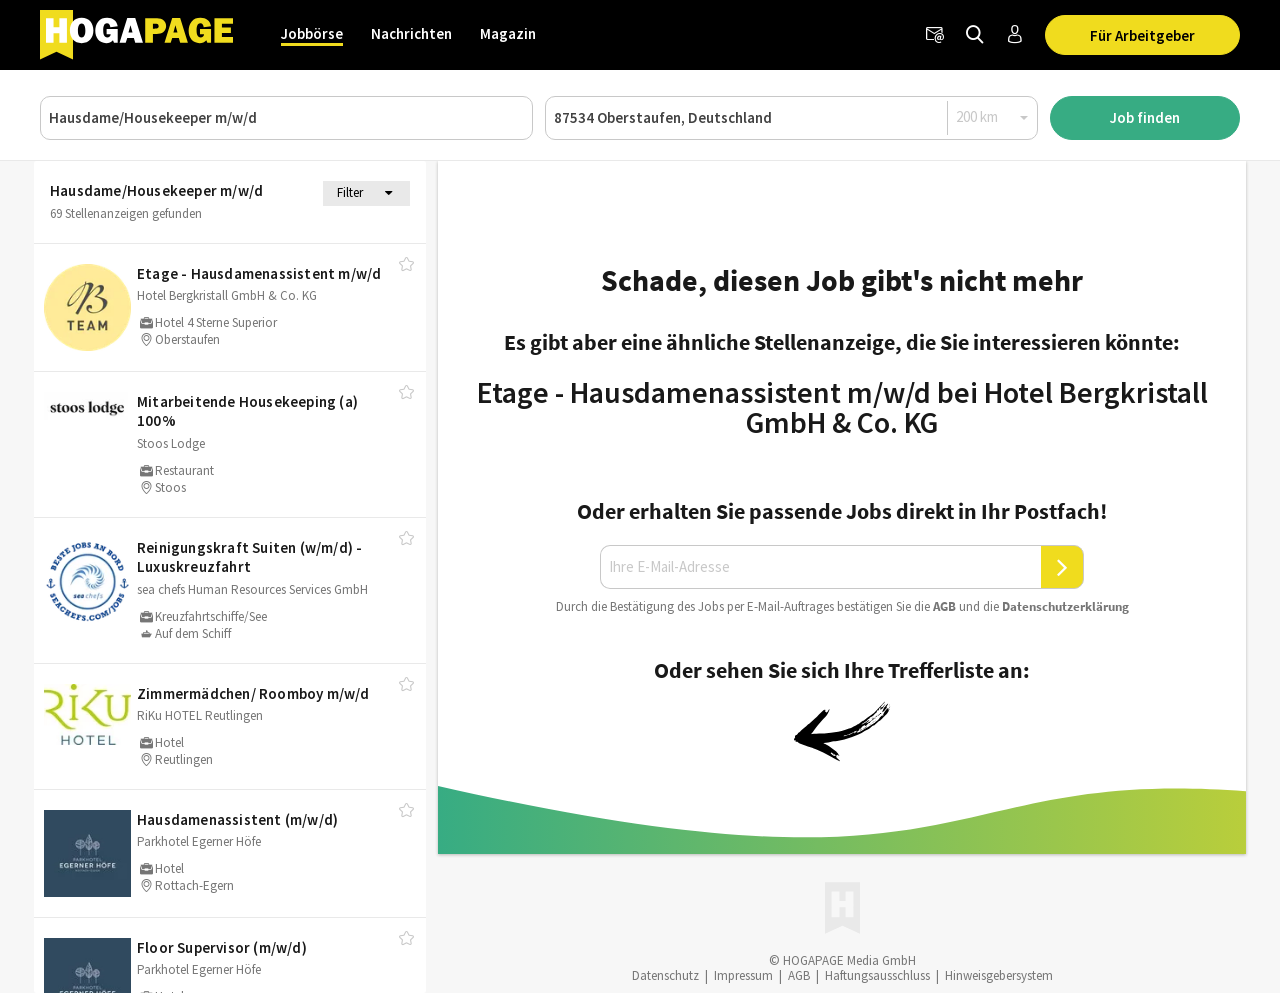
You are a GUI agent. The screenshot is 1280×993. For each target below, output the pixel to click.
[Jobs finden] (975, 35)
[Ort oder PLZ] (791, 118)
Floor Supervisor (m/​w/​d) (222, 947)
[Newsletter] (935, 35)
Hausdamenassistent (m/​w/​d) (237, 819)
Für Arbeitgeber (1142, 35)
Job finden (1145, 117)
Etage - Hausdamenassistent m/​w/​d (259, 273)
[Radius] (993, 117)
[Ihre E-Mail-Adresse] (821, 567)
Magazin (508, 33)
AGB (944, 606)
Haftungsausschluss (877, 975)
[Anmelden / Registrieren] (1015, 35)
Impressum (743, 975)
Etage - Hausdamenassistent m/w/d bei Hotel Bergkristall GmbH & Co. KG (842, 407)
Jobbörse (312, 33)
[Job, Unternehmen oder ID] (286, 118)
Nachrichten (411, 33)
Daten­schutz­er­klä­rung (1065, 606)
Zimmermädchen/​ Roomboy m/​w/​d (253, 693)
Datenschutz (665, 975)
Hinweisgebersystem (999, 975)
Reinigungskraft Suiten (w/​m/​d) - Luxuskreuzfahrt (249, 557)
